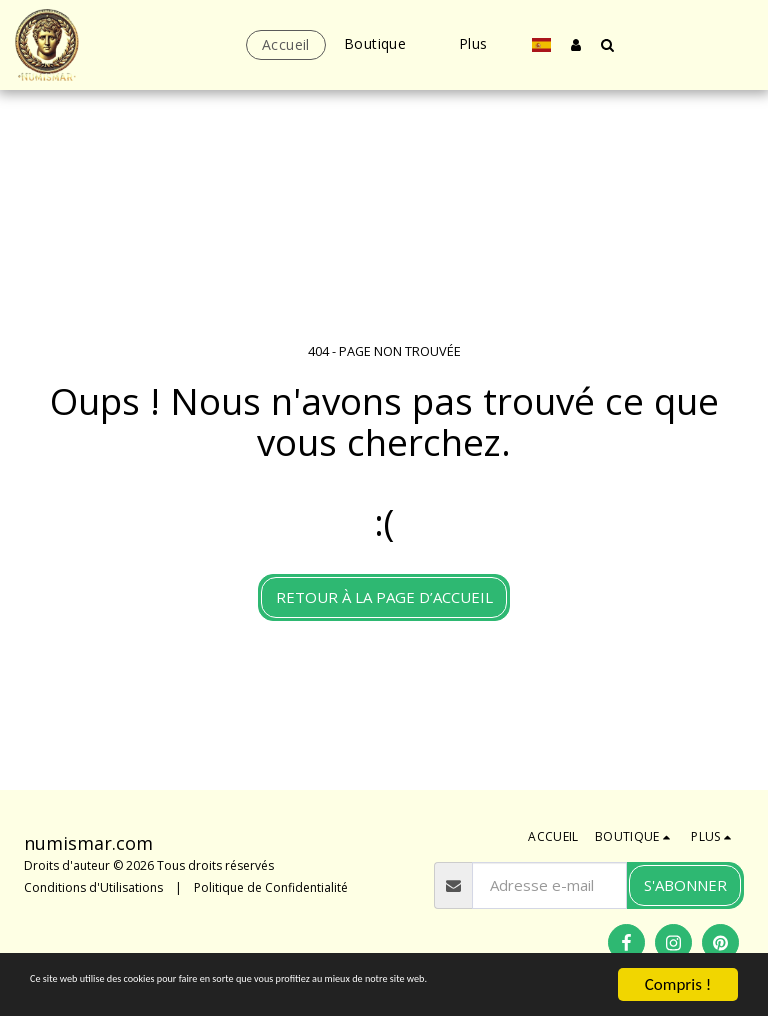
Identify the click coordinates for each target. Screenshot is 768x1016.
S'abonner (685, 885)
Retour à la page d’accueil (384, 597)
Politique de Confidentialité (271, 887)
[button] (608, 44)
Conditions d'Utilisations (93, 887)
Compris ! (678, 966)
